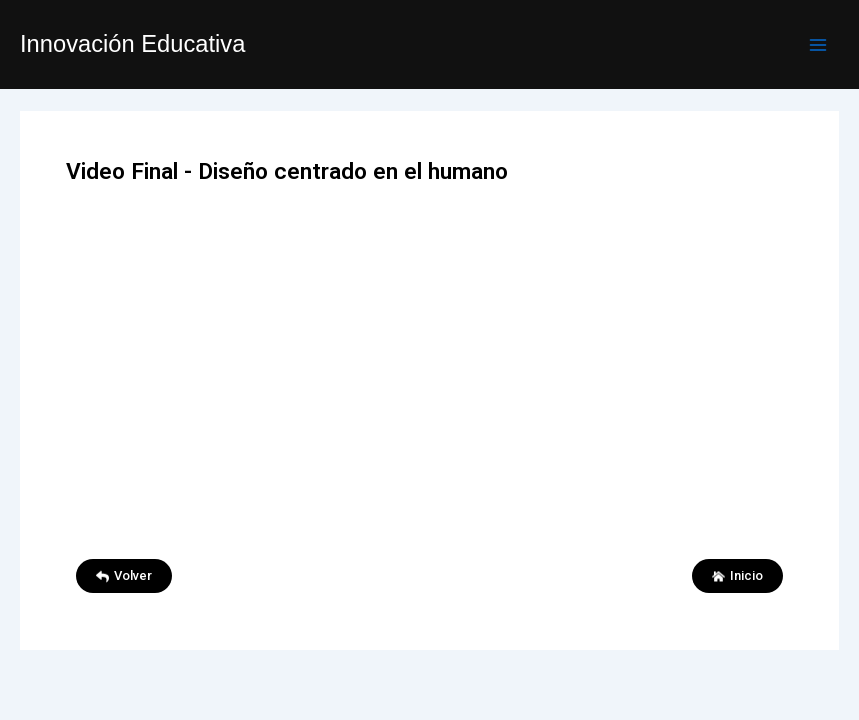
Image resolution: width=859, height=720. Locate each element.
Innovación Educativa (132, 44)
